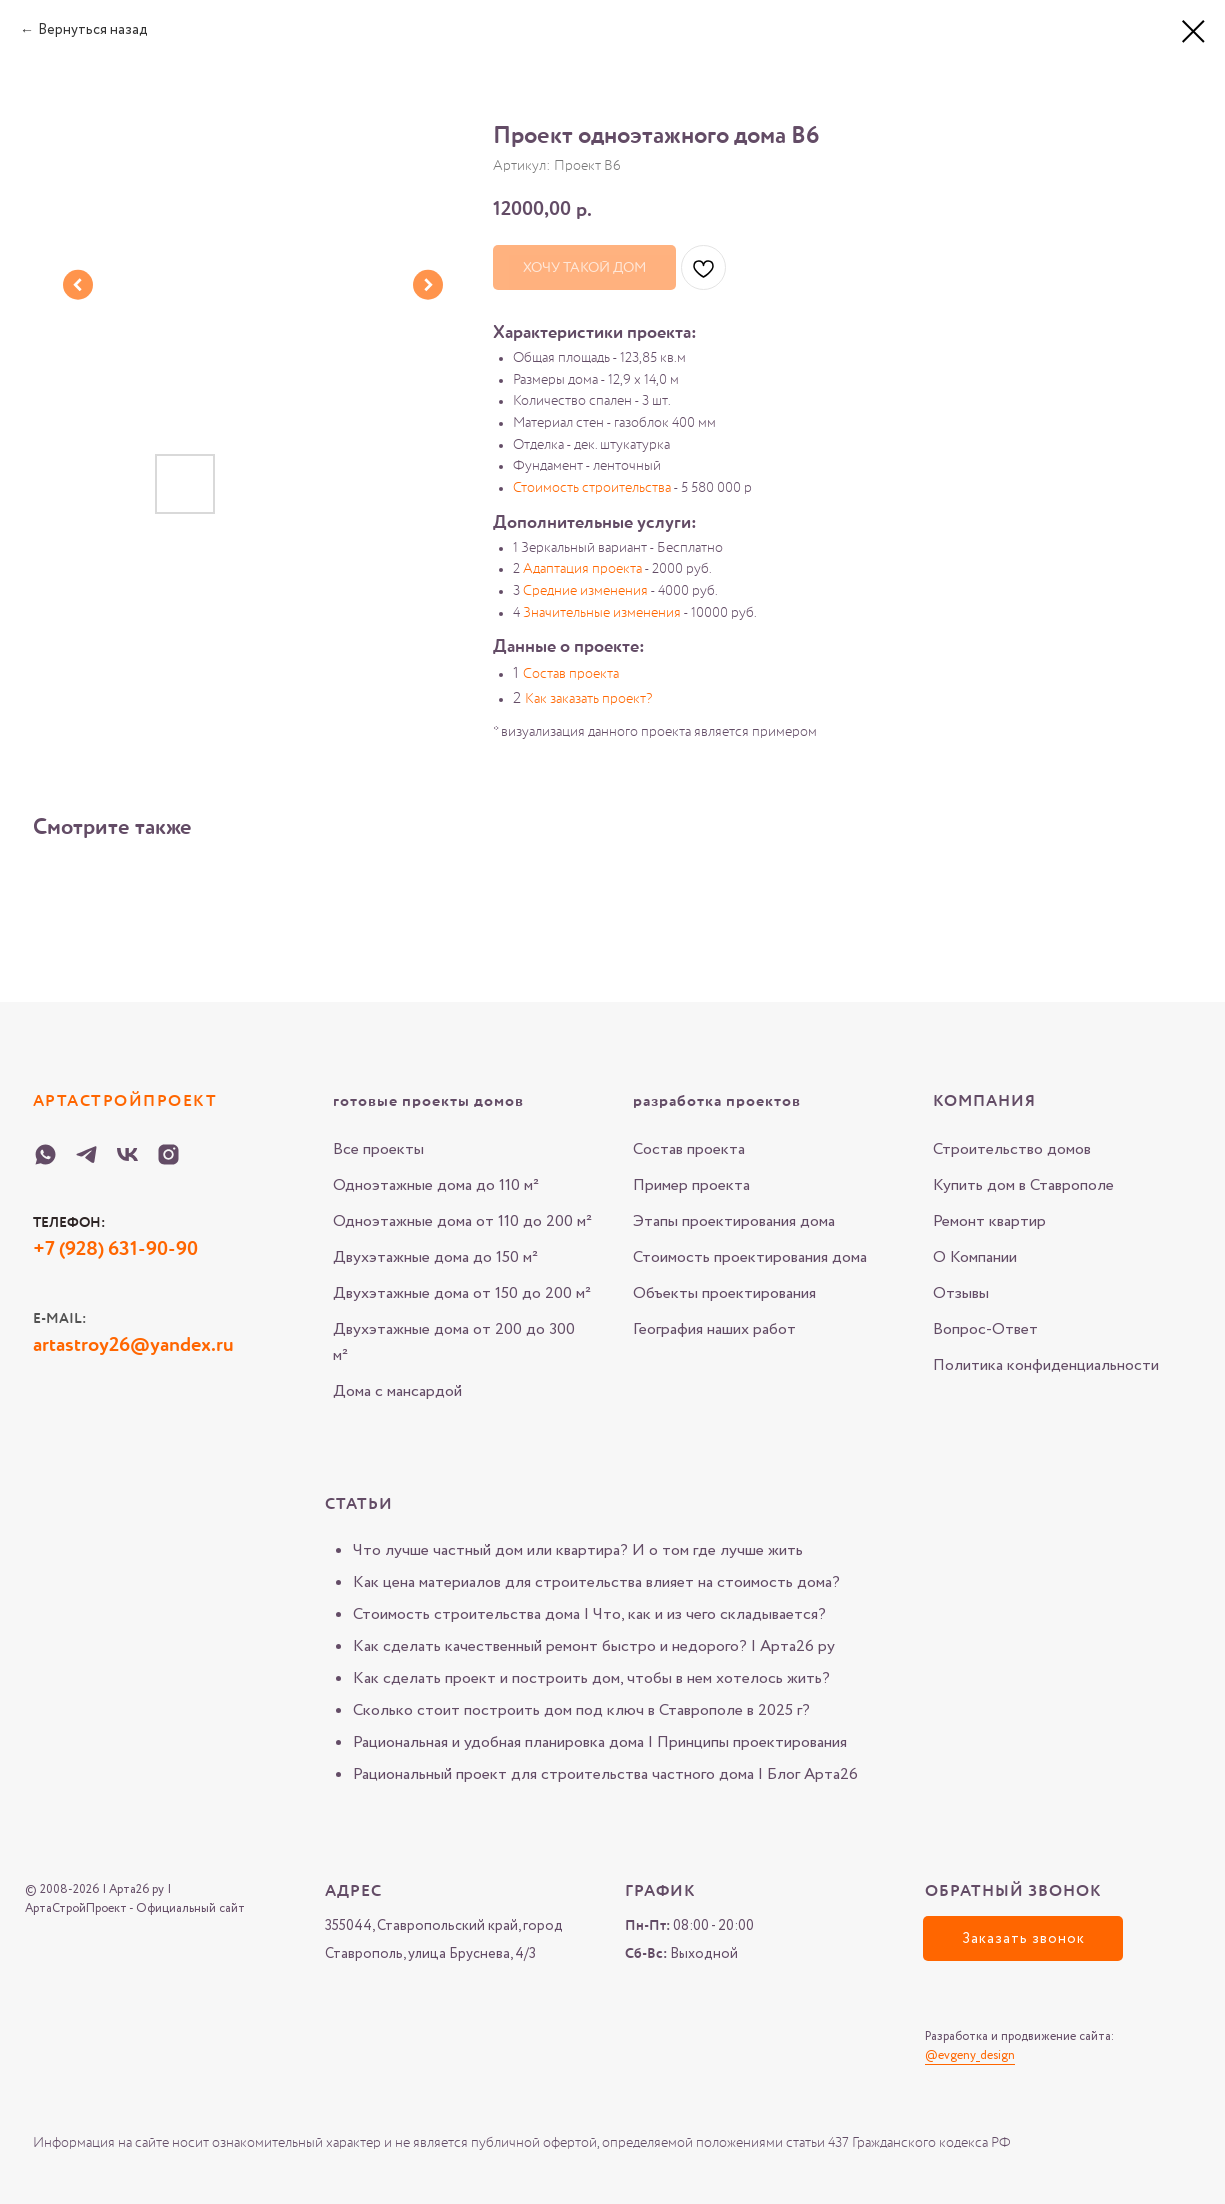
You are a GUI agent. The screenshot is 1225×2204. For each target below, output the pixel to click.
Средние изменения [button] (585, 591)
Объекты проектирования (724, 1293)
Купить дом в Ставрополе (1023, 1185)
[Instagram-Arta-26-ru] (168, 1154)
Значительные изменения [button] (602, 613)
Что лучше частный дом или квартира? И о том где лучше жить (578, 1550)
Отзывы (961, 1293)
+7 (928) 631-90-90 (115, 1250)
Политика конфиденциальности (1046, 1365)
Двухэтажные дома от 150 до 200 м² (462, 1293)
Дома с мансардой (397, 1391)
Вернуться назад (93, 30)
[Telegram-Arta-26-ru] (86, 1154)
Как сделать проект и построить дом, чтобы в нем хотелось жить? (591, 1678)
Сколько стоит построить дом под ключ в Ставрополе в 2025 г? (581, 1710)
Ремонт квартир (989, 1221)
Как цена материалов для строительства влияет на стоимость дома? (596, 1582)
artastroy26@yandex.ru (133, 1346)
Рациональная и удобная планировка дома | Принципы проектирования (600, 1742)
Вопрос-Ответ (985, 1329)
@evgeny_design (970, 2055)
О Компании (975, 1257)
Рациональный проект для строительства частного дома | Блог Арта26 (605, 1774)
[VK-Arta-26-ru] (127, 1154)
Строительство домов (1012, 1149)
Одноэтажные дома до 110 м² (436, 1185)
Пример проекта (691, 1185)
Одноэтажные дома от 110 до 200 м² (462, 1221)
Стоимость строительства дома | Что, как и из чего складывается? (589, 1614)
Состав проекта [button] (571, 674)
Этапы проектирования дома (734, 1221)
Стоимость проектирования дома (750, 1257)
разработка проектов (717, 1102)
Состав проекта (689, 1149)
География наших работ (714, 1329)
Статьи (359, 1505)
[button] (1023, 1938)
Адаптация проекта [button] (582, 569)
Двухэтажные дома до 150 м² (435, 1257)
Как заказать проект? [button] (588, 699)
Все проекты (378, 1149)
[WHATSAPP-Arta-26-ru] (45, 1154)
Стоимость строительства (592, 488)
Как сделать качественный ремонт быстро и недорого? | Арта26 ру (594, 1646)
